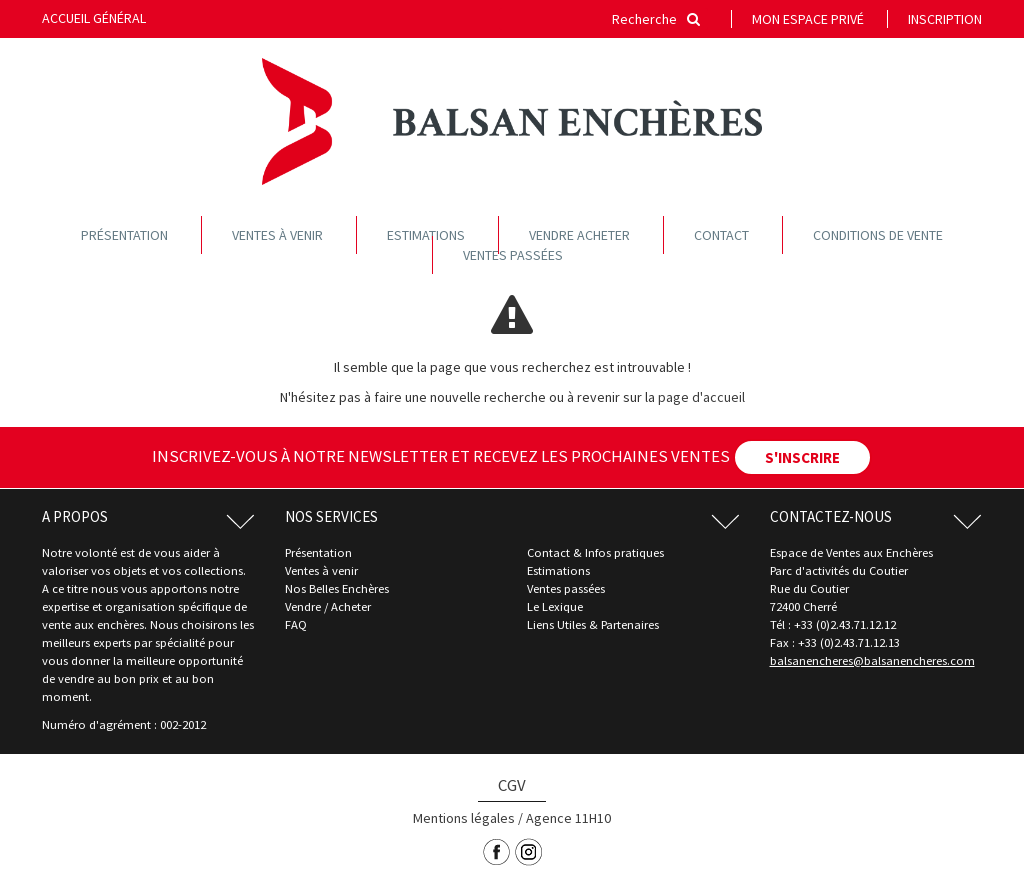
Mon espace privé (808, 19)
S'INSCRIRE (802, 457)
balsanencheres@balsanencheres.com (872, 660)
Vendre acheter (579, 235)
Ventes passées (513, 255)
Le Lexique (555, 606)
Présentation (124, 235)
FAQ (296, 624)
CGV (512, 785)
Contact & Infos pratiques (595, 552)
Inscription (945, 19)
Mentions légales (464, 818)
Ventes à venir (277, 235)
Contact (721, 235)
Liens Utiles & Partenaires (593, 624)
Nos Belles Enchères (337, 588)
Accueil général (94, 18)
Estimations (426, 235)
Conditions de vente (878, 235)
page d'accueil (701, 397)
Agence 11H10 (568, 818)
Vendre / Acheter (328, 606)
